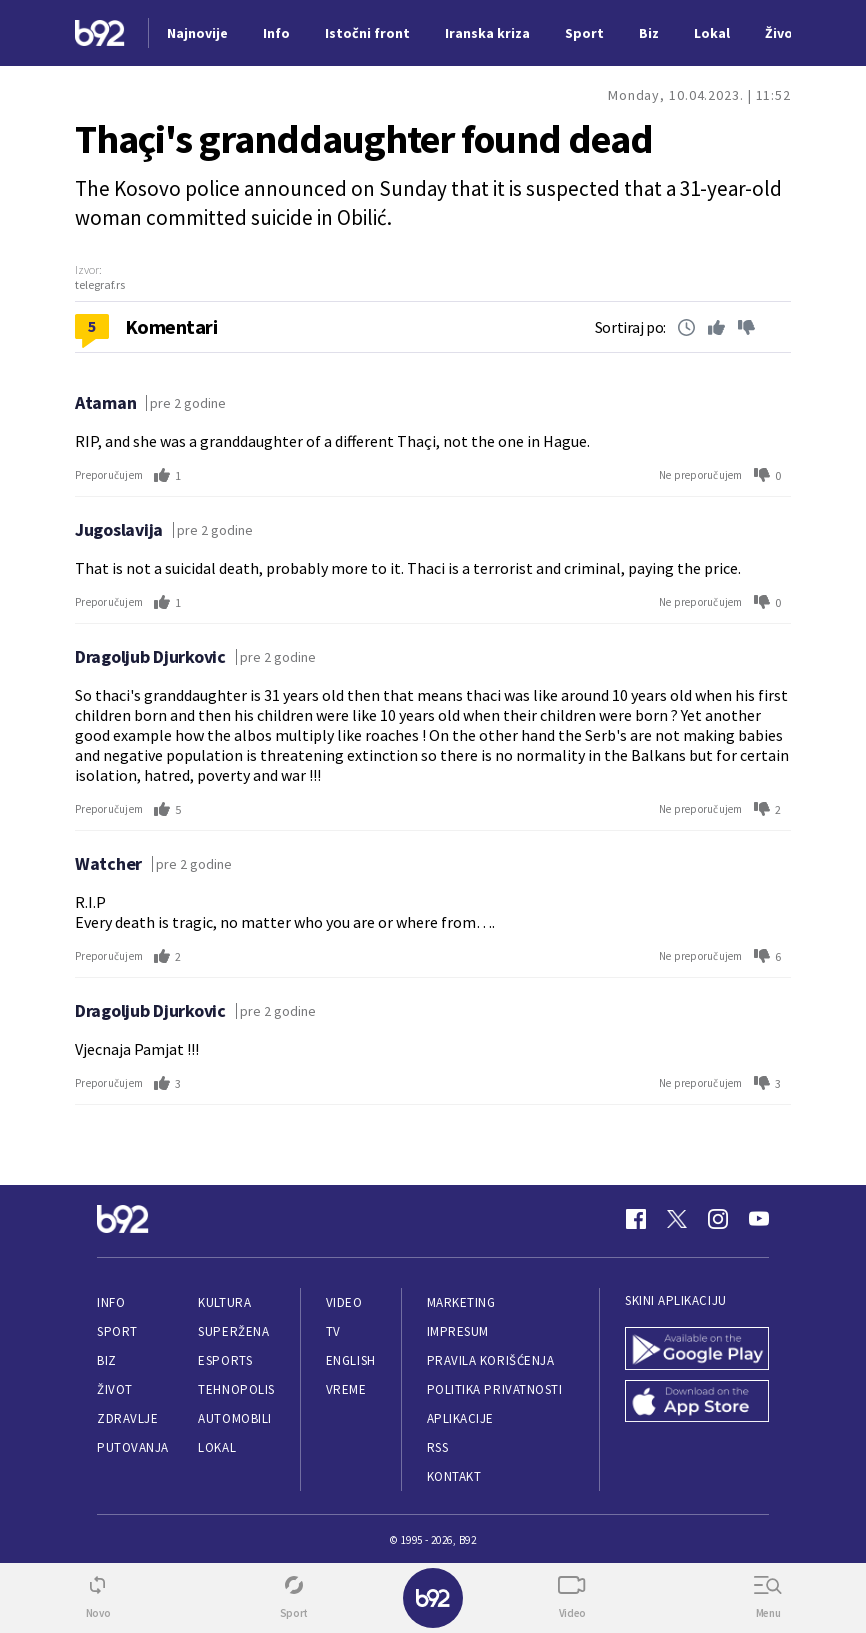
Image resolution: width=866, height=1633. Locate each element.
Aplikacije (460, 1418)
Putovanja (133, 1447)
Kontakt (454, 1476)
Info (111, 1302)
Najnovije (197, 33)
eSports (225, 1360)
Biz (107, 1360)
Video (344, 1302)
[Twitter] (677, 1219)
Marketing (461, 1302)
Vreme (346, 1389)
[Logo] (100, 33)
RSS (438, 1447)
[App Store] (697, 1401)
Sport (117, 1331)
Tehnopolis (236, 1389)
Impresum (458, 1331)
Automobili (234, 1418)
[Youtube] (759, 1219)
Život (115, 1389)
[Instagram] (718, 1219)
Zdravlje (127, 1418)
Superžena (233, 1331)
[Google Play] (697, 1348)
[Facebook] (636, 1219)
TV (333, 1331)
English (351, 1360)
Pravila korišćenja (491, 1360)
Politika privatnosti (495, 1389)
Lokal (217, 1447)
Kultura (224, 1302)
